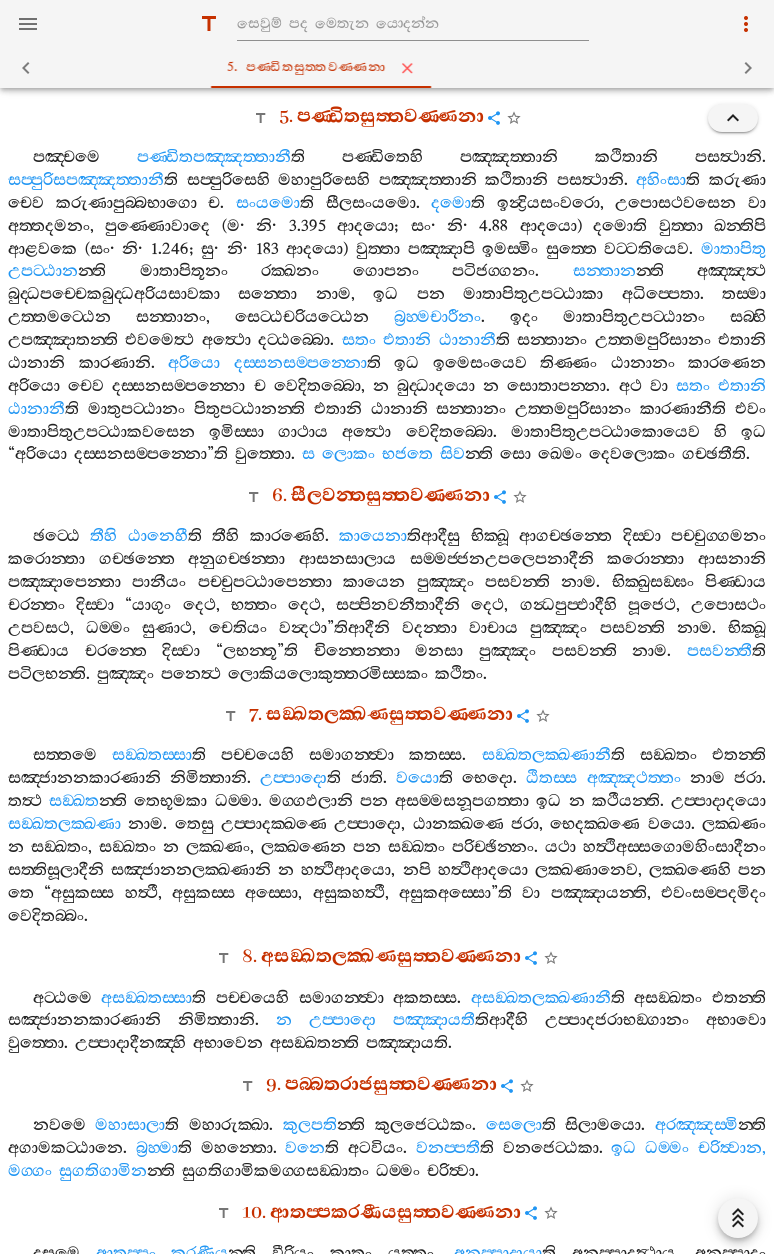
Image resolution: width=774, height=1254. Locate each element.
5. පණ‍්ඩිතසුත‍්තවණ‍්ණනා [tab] (391, 68)
